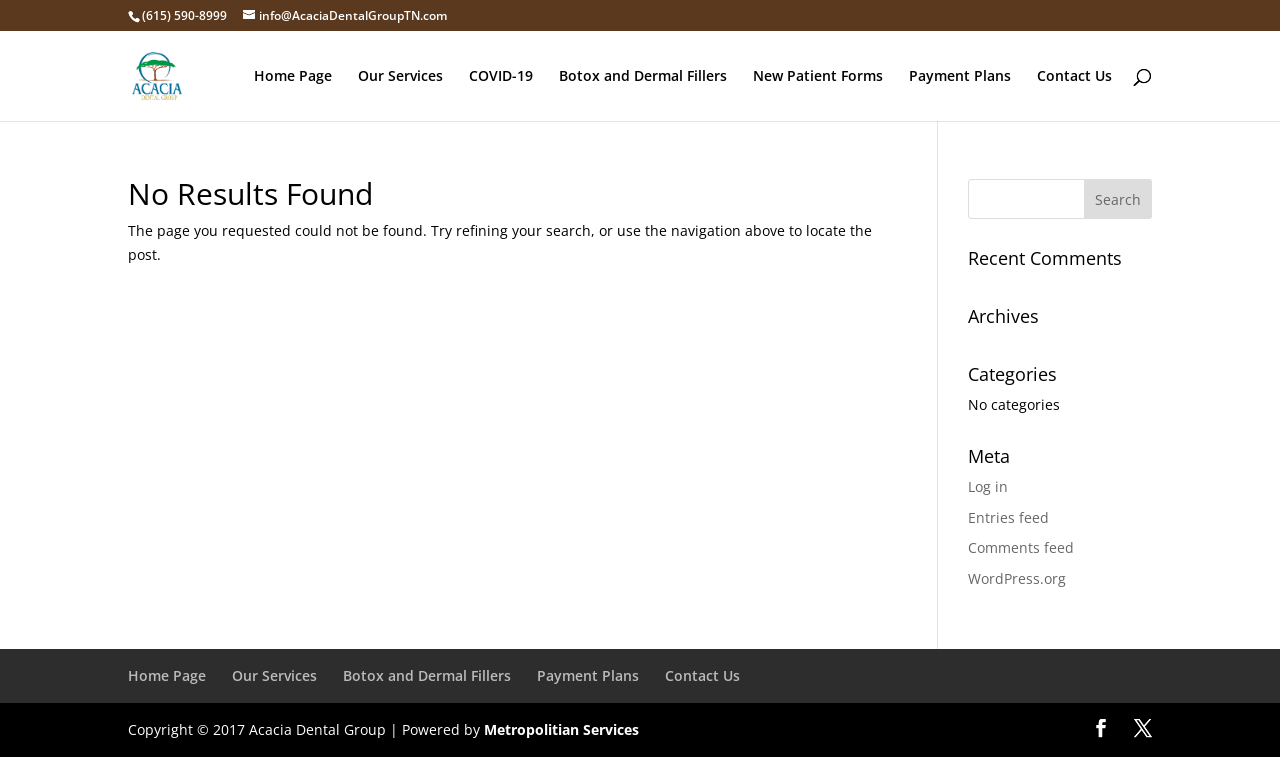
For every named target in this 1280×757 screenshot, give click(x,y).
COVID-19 (501, 77)
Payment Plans (960, 77)
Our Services (400, 77)
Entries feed (1008, 517)
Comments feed (1021, 547)
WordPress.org (1017, 578)
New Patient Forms (818, 77)
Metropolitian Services (561, 729)
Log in (988, 486)
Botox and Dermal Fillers (643, 77)
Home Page (293, 77)
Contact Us (1074, 77)
